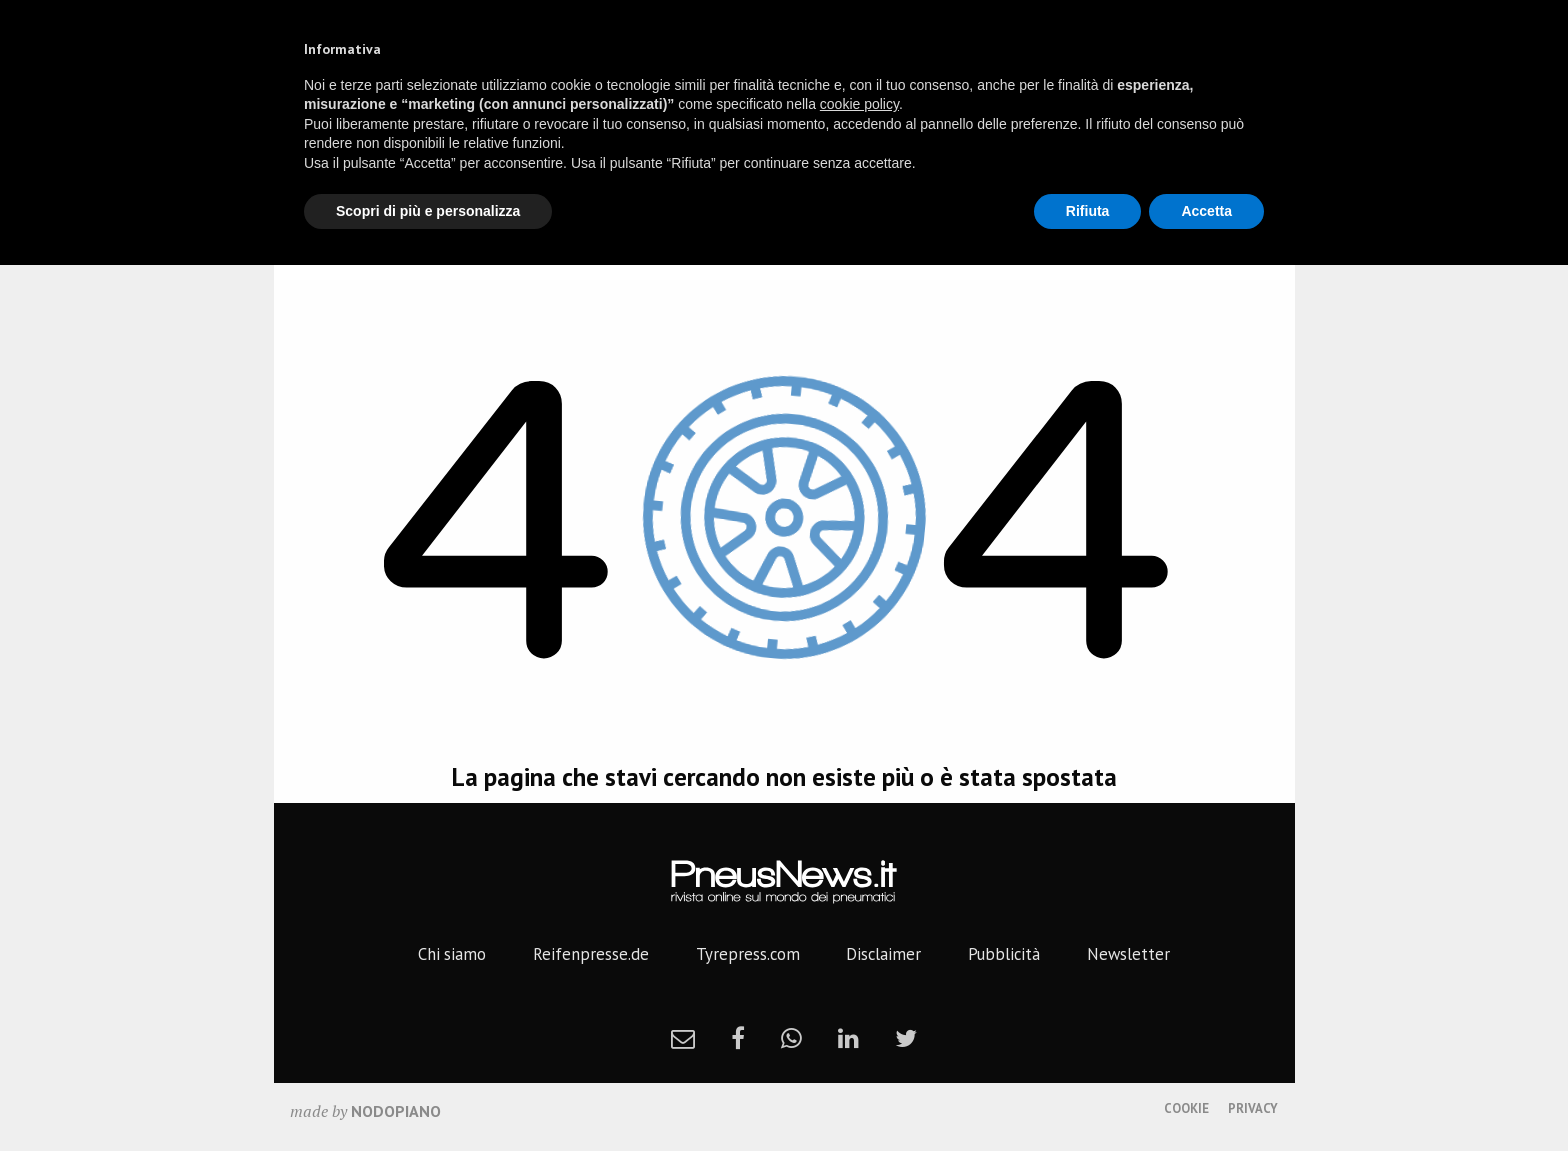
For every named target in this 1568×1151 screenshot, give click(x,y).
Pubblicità (1004, 954)
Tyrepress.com (748, 954)
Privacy (1253, 1108)
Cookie (1186, 1108)
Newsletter (1128, 954)
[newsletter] (683, 1038)
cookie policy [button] (859, 104)
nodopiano (396, 1111)
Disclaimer (883, 954)
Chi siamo (452, 954)
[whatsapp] (791, 1038)
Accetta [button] (1206, 211)
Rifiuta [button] (1088, 211)
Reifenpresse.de (591, 954)
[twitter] (906, 1038)
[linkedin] (848, 1038)
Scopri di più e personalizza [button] (428, 211)
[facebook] (738, 1038)
